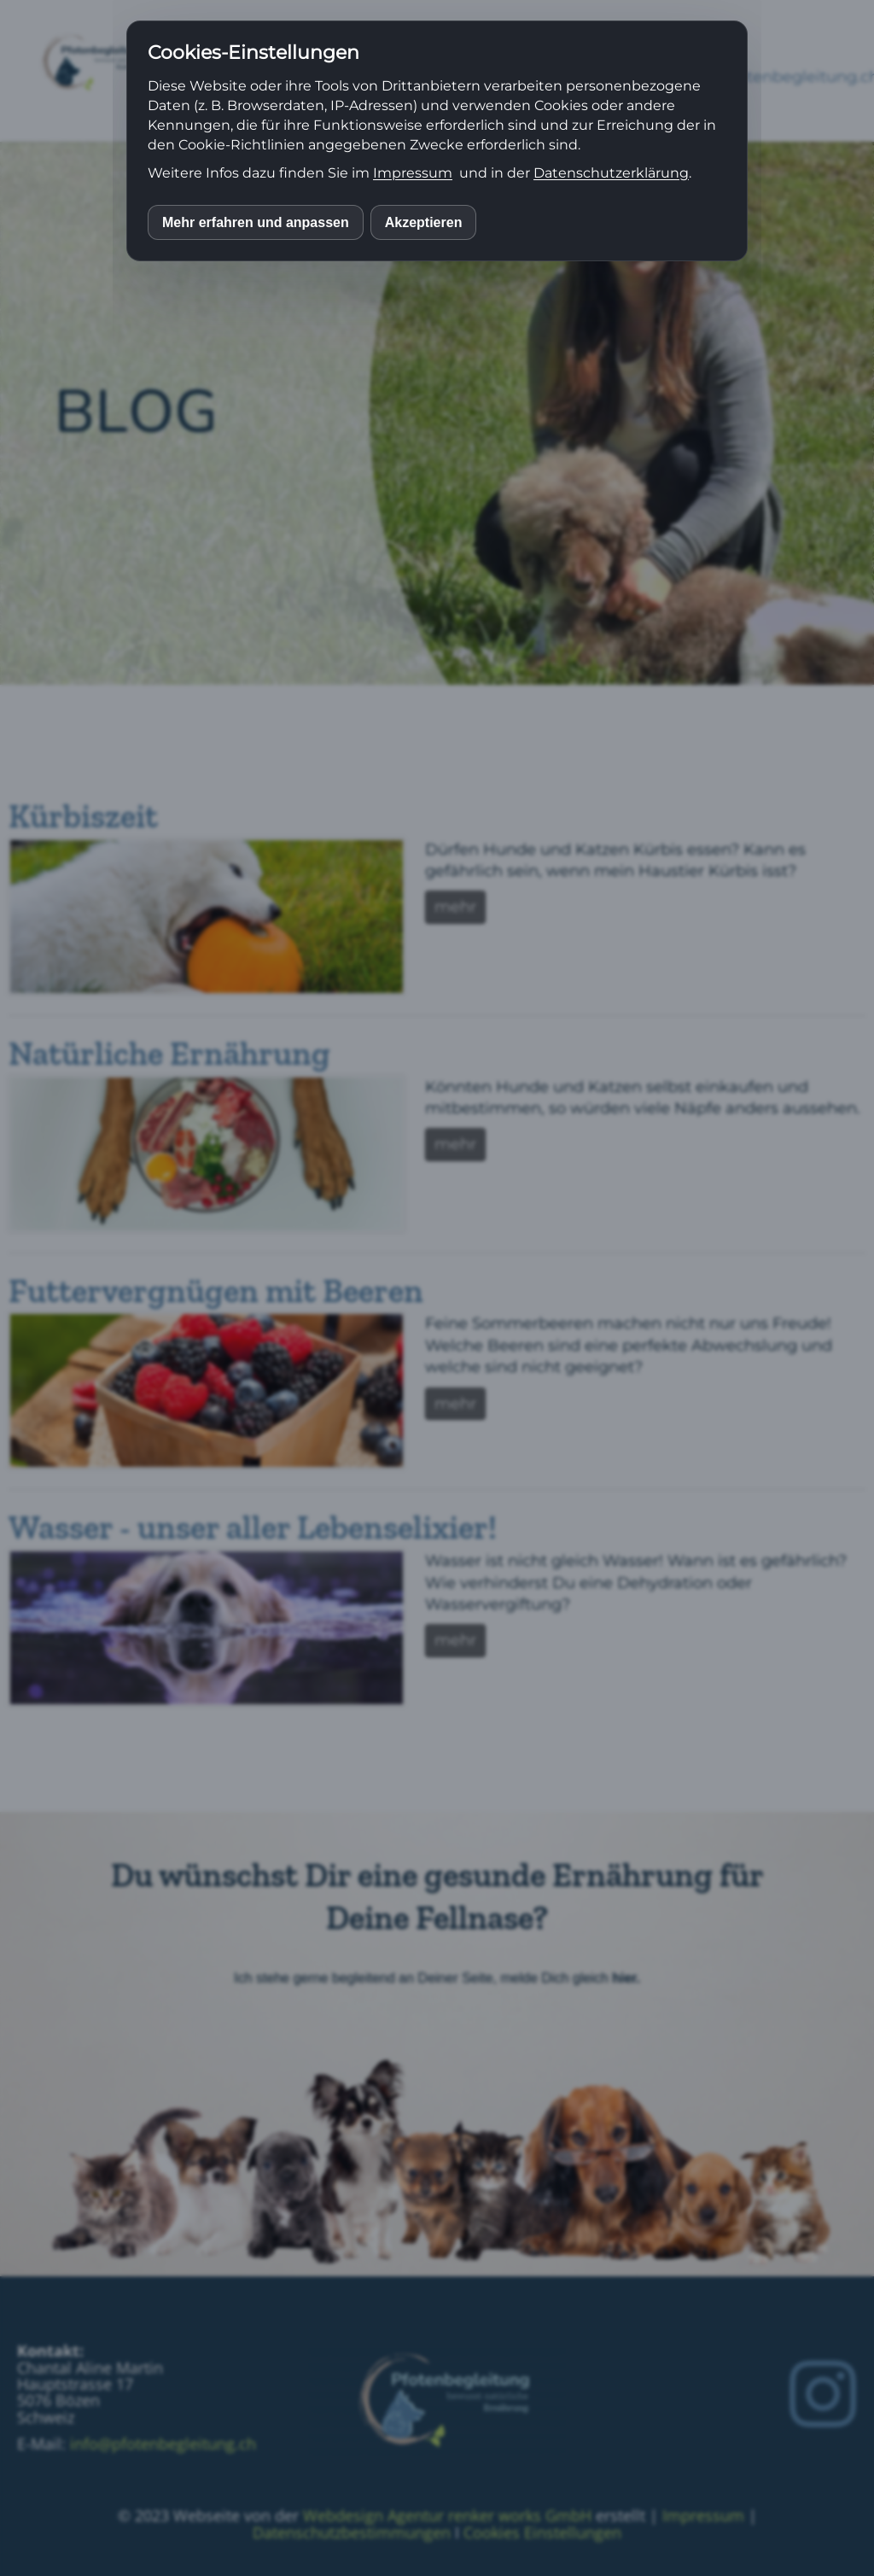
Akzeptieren (424, 222)
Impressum (412, 173)
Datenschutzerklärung (611, 173)
